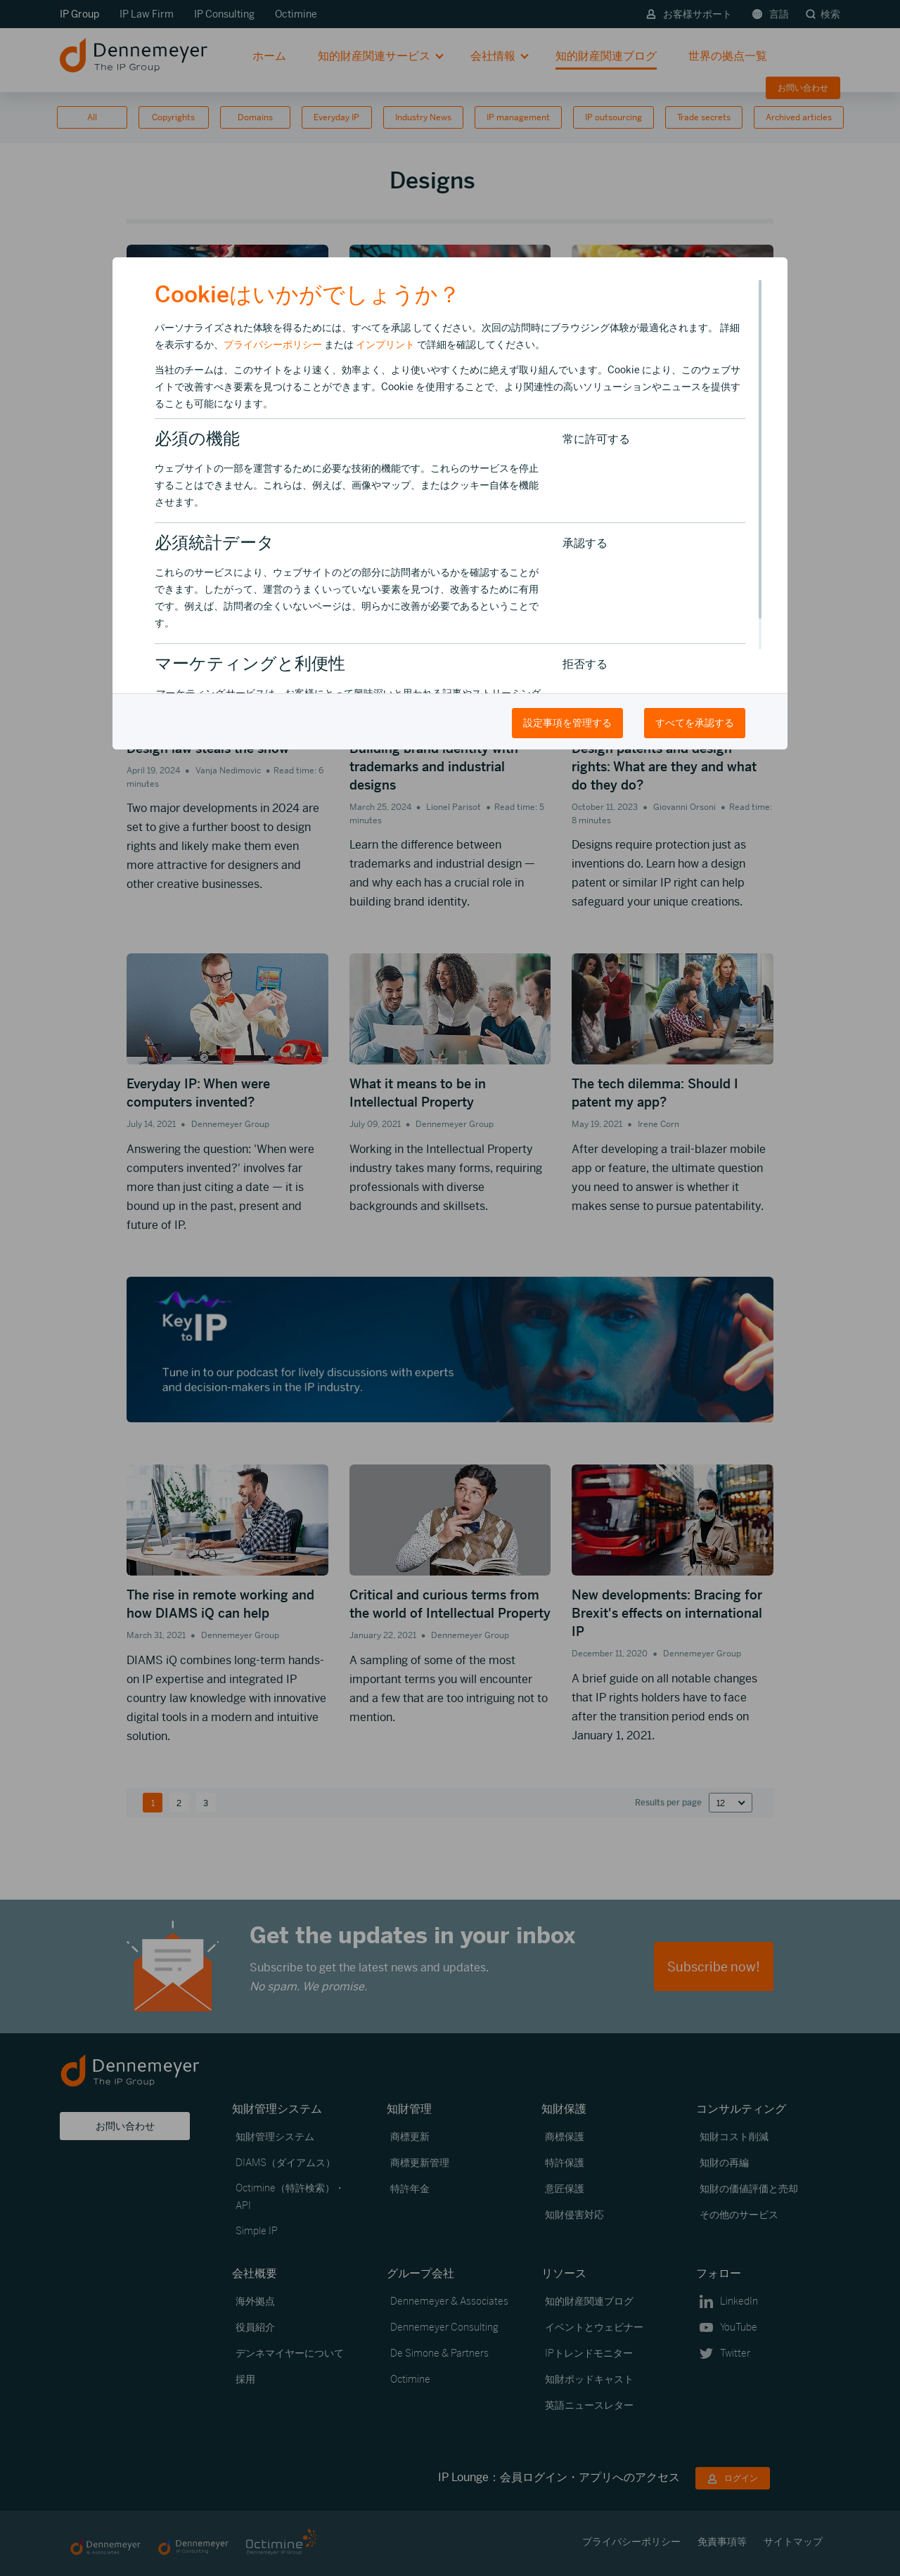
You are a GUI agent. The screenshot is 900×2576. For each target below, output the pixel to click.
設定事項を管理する (567, 722)
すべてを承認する (694, 722)
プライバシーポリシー (273, 344)
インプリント (385, 344)
